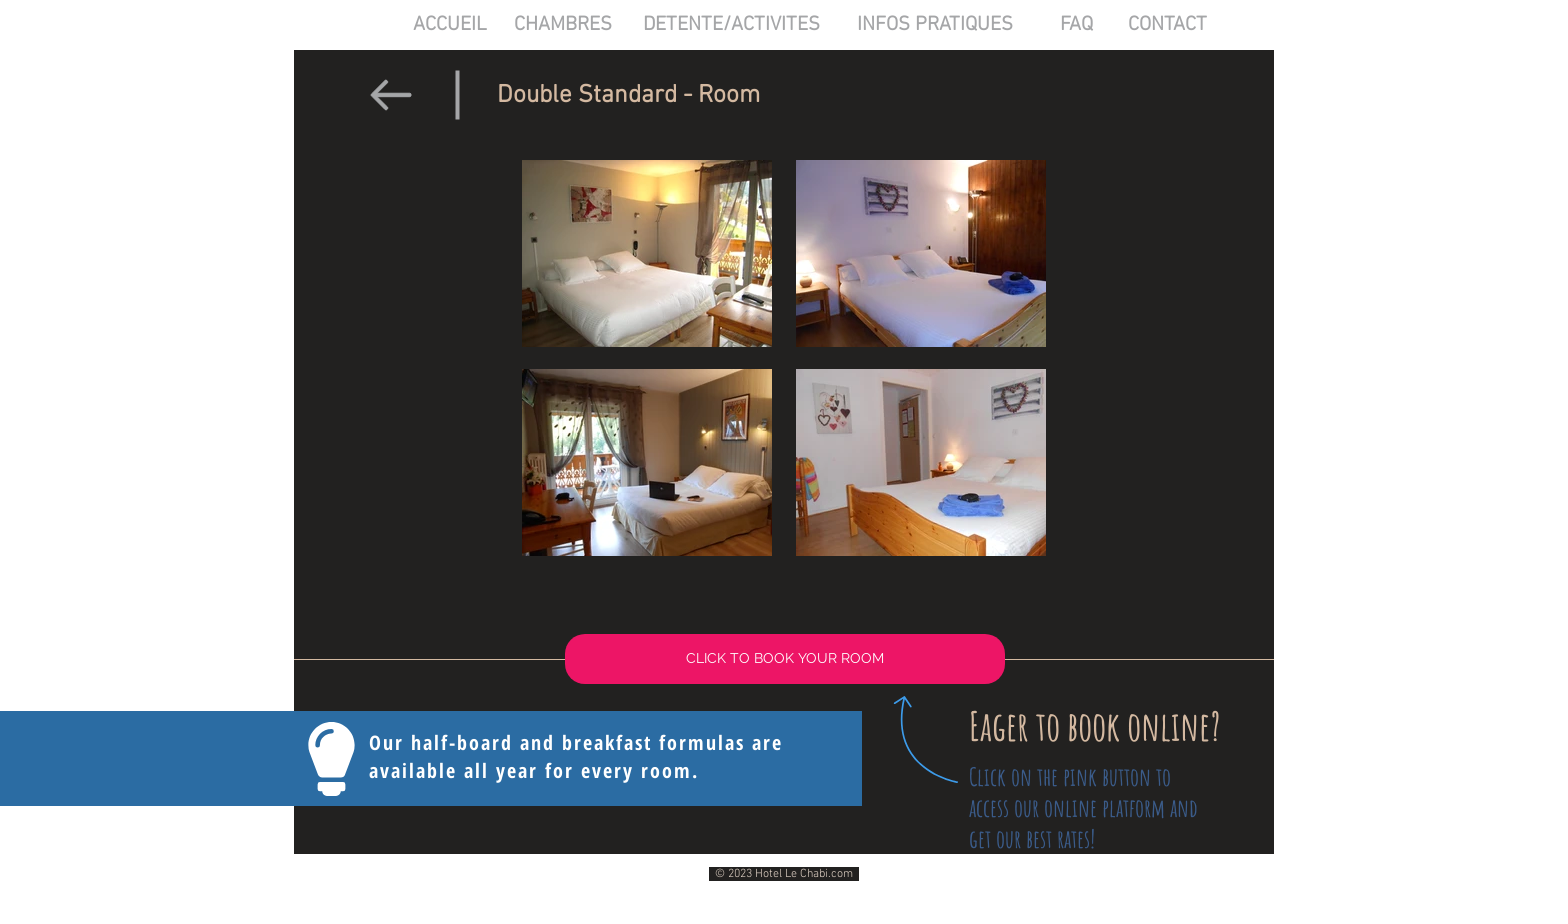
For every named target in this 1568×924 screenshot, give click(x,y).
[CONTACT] (1167, 25)
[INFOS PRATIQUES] (935, 25)
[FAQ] (1076, 25)
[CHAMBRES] (562, 25)
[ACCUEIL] (449, 25)
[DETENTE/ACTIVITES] (731, 25)
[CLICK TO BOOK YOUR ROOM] (785, 659)
